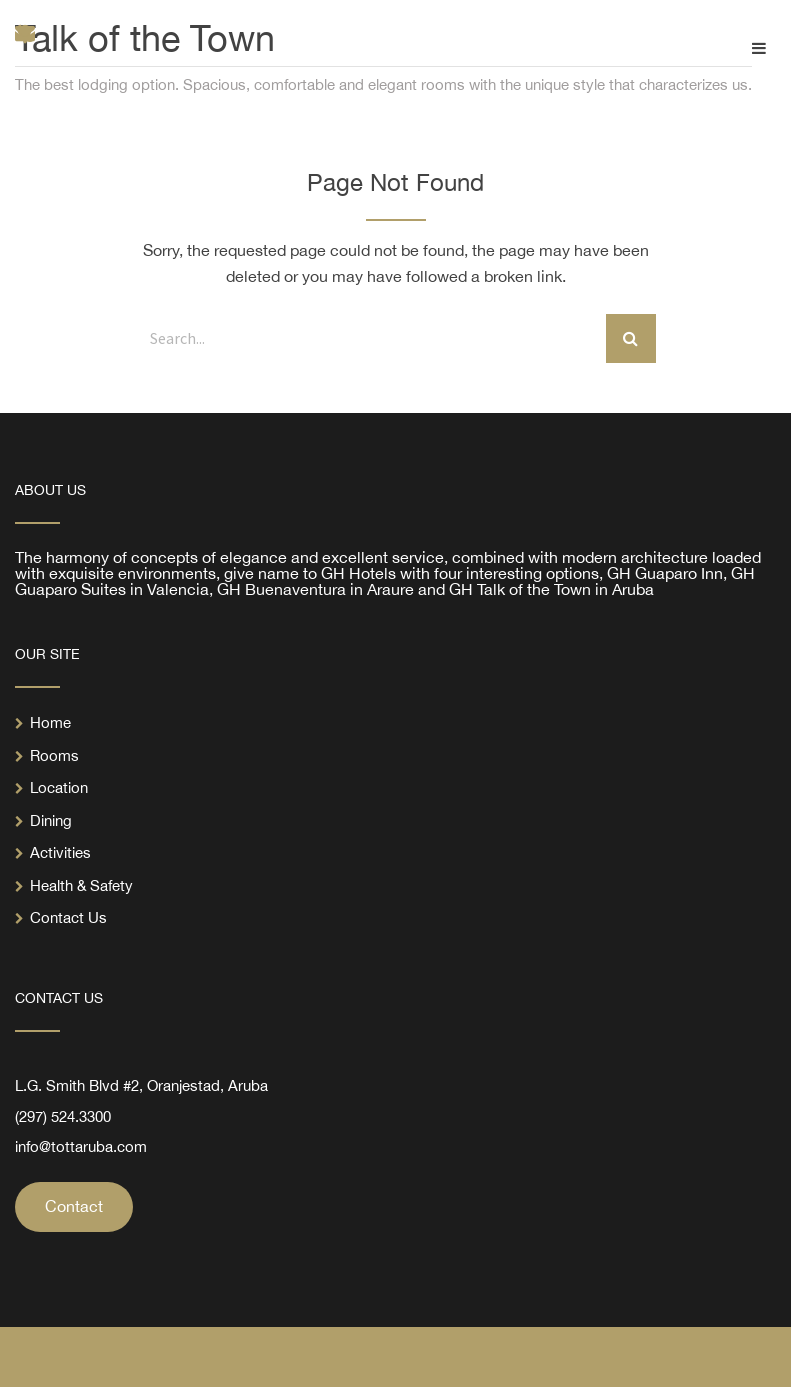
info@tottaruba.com (81, 1146)
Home (50, 722)
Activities (60, 852)
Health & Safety (81, 885)
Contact (74, 1206)
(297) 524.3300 (63, 1116)
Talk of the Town (145, 38)
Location (59, 787)
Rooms (54, 755)
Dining (51, 820)
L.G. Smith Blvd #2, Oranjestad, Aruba (141, 1085)
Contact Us (68, 917)
